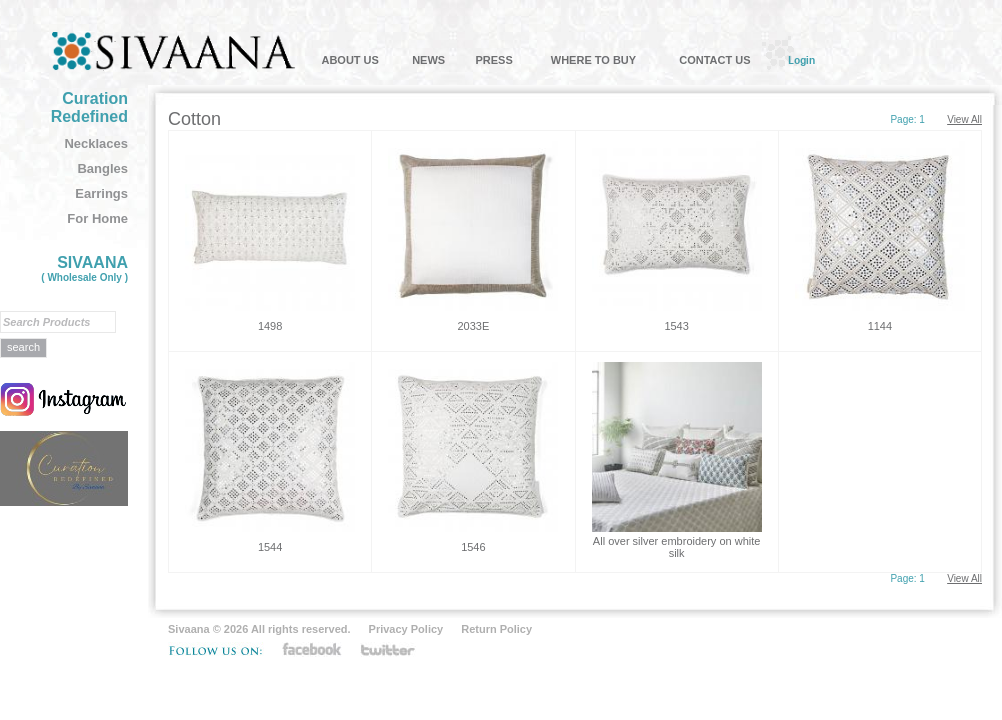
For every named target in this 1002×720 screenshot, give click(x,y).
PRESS (493, 60)
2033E (473, 326)
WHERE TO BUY (593, 60)
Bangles (102, 168)
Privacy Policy (406, 629)
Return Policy (496, 629)
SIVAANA (84, 268)
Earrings (101, 193)
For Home (97, 218)
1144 (880, 326)
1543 (676, 326)
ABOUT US (349, 60)
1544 (270, 547)
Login (801, 60)
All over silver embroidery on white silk (677, 547)
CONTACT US (714, 60)
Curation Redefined (89, 107)
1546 (473, 547)
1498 (270, 326)
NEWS (428, 60)
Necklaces (96, 143)
